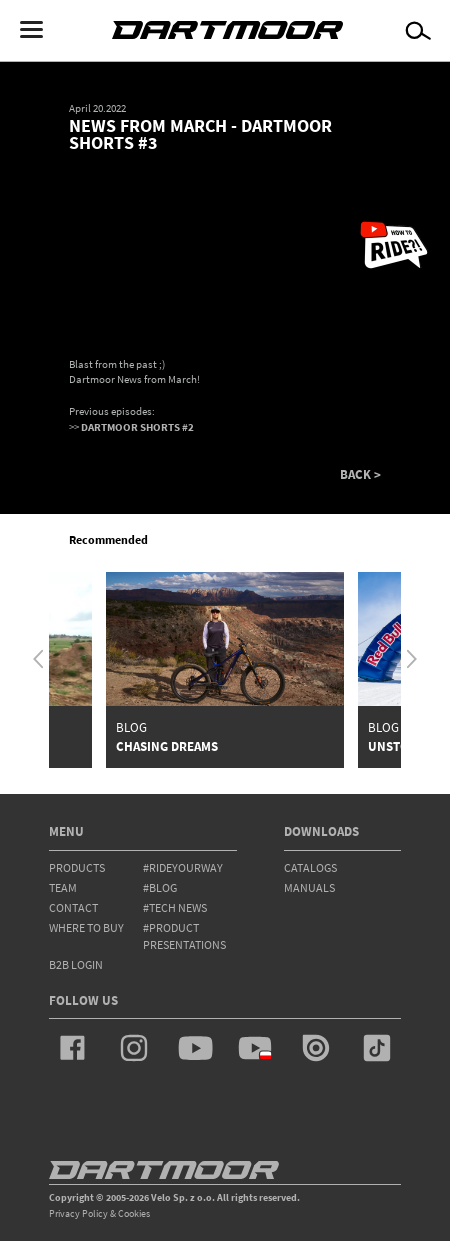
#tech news (175, 907)
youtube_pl (255, 1048)
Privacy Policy (78, 1213)
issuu (316, 1048)
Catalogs (310, 867)
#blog (160, 887)
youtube (195, 1048)
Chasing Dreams (167, 746)
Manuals (309, 887)
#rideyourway (183, 867)
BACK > (360, 474)
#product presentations (184, 936)
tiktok (377, 1048)
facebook (73, 1048)
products (77, 867)
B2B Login (76, 964)
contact (73, 907)
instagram (134, 1048)
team (63, 887)
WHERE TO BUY (86, 927)
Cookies (134, 1213)
